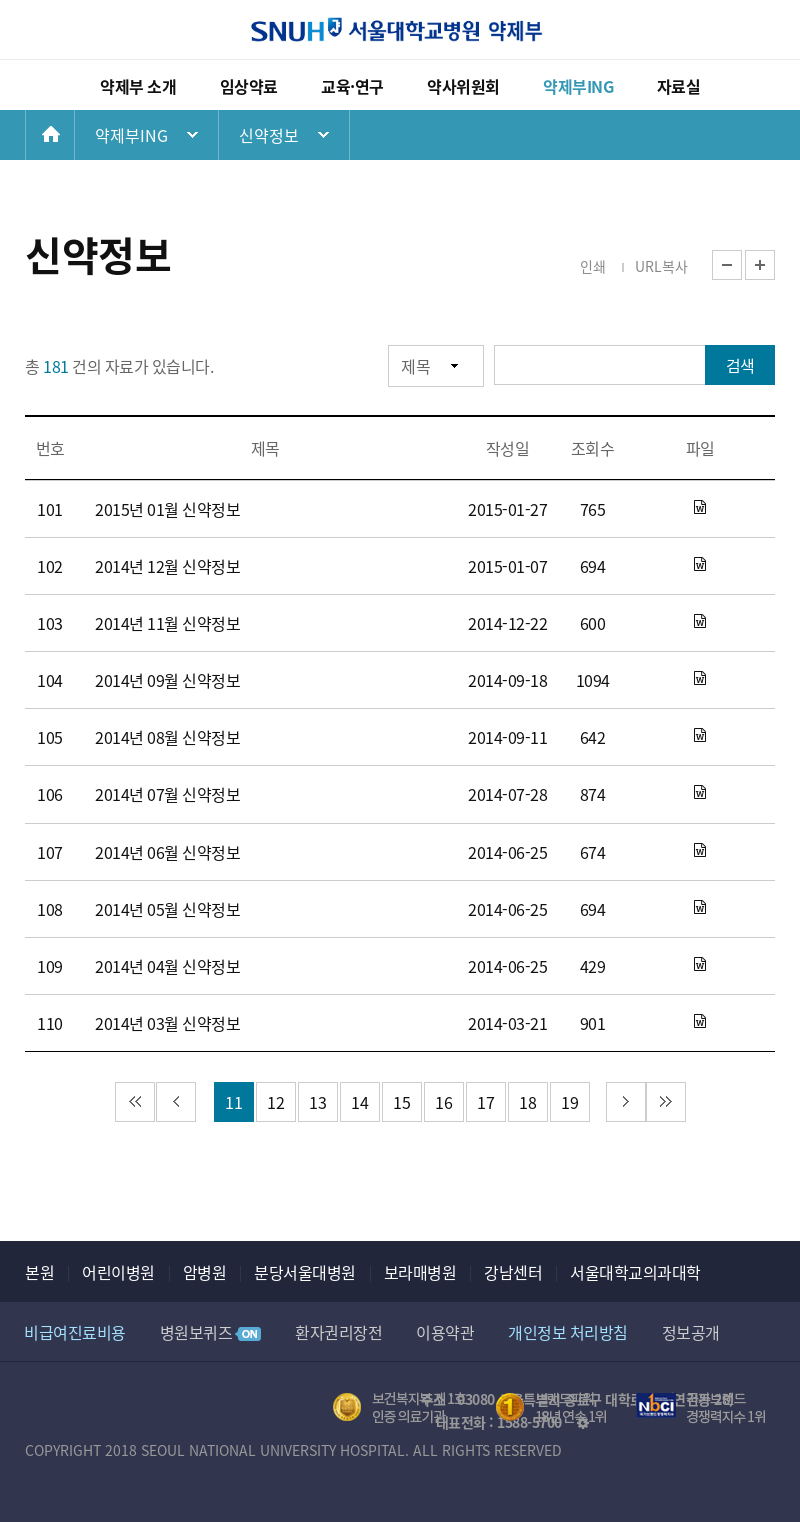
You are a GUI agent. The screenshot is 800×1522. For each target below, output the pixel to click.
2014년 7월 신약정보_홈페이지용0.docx (700, 793)
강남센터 (513, 1272)
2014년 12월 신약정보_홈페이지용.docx (700, 565)
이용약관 (445, 1332)
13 (317, 1102)
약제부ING (578, 86)
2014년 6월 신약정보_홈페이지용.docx (700, 851)
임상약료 (249, 86)
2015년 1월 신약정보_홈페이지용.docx (700, 508)
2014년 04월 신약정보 (167, 966)
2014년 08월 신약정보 (167, 737)
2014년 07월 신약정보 (167, 794)
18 (527, 1102)
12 (275, 1102)
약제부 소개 (138, 86)
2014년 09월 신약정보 (167, 680)
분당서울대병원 (305, 1272)
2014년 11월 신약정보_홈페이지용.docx (700, 622)
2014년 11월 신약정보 (167, 623)
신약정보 (269, 135)
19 (569, 1102)
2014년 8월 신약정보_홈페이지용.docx (700, 736)
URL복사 (661, 266)
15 (401, 1102)
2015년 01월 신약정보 (167, 509)
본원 (39, 1272)
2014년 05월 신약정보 (167, 909)
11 (233, 1102)
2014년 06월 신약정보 (167, 852)
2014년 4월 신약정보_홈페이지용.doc (700, 965)
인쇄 (593, 266)
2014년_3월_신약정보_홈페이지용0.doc (700, 1022)
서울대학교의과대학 (635, 1272)
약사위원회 (463, 86)
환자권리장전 (338, 1332)
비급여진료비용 (75, 1332)
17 (485, 1102)
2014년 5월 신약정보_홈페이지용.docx (700, 908)
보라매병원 (420, 1272)
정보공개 (691, 1332)
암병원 (205, 1272)
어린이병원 (118, 1272)
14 (359, 1102)
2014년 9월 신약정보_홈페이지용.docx (700, 679)
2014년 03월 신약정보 (167, 1023)
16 (443, 1102)
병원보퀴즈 (211, 1332)
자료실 (679, 86)
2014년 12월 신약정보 (167, 566)
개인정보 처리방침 (568, 1332)
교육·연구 (352, 86)
